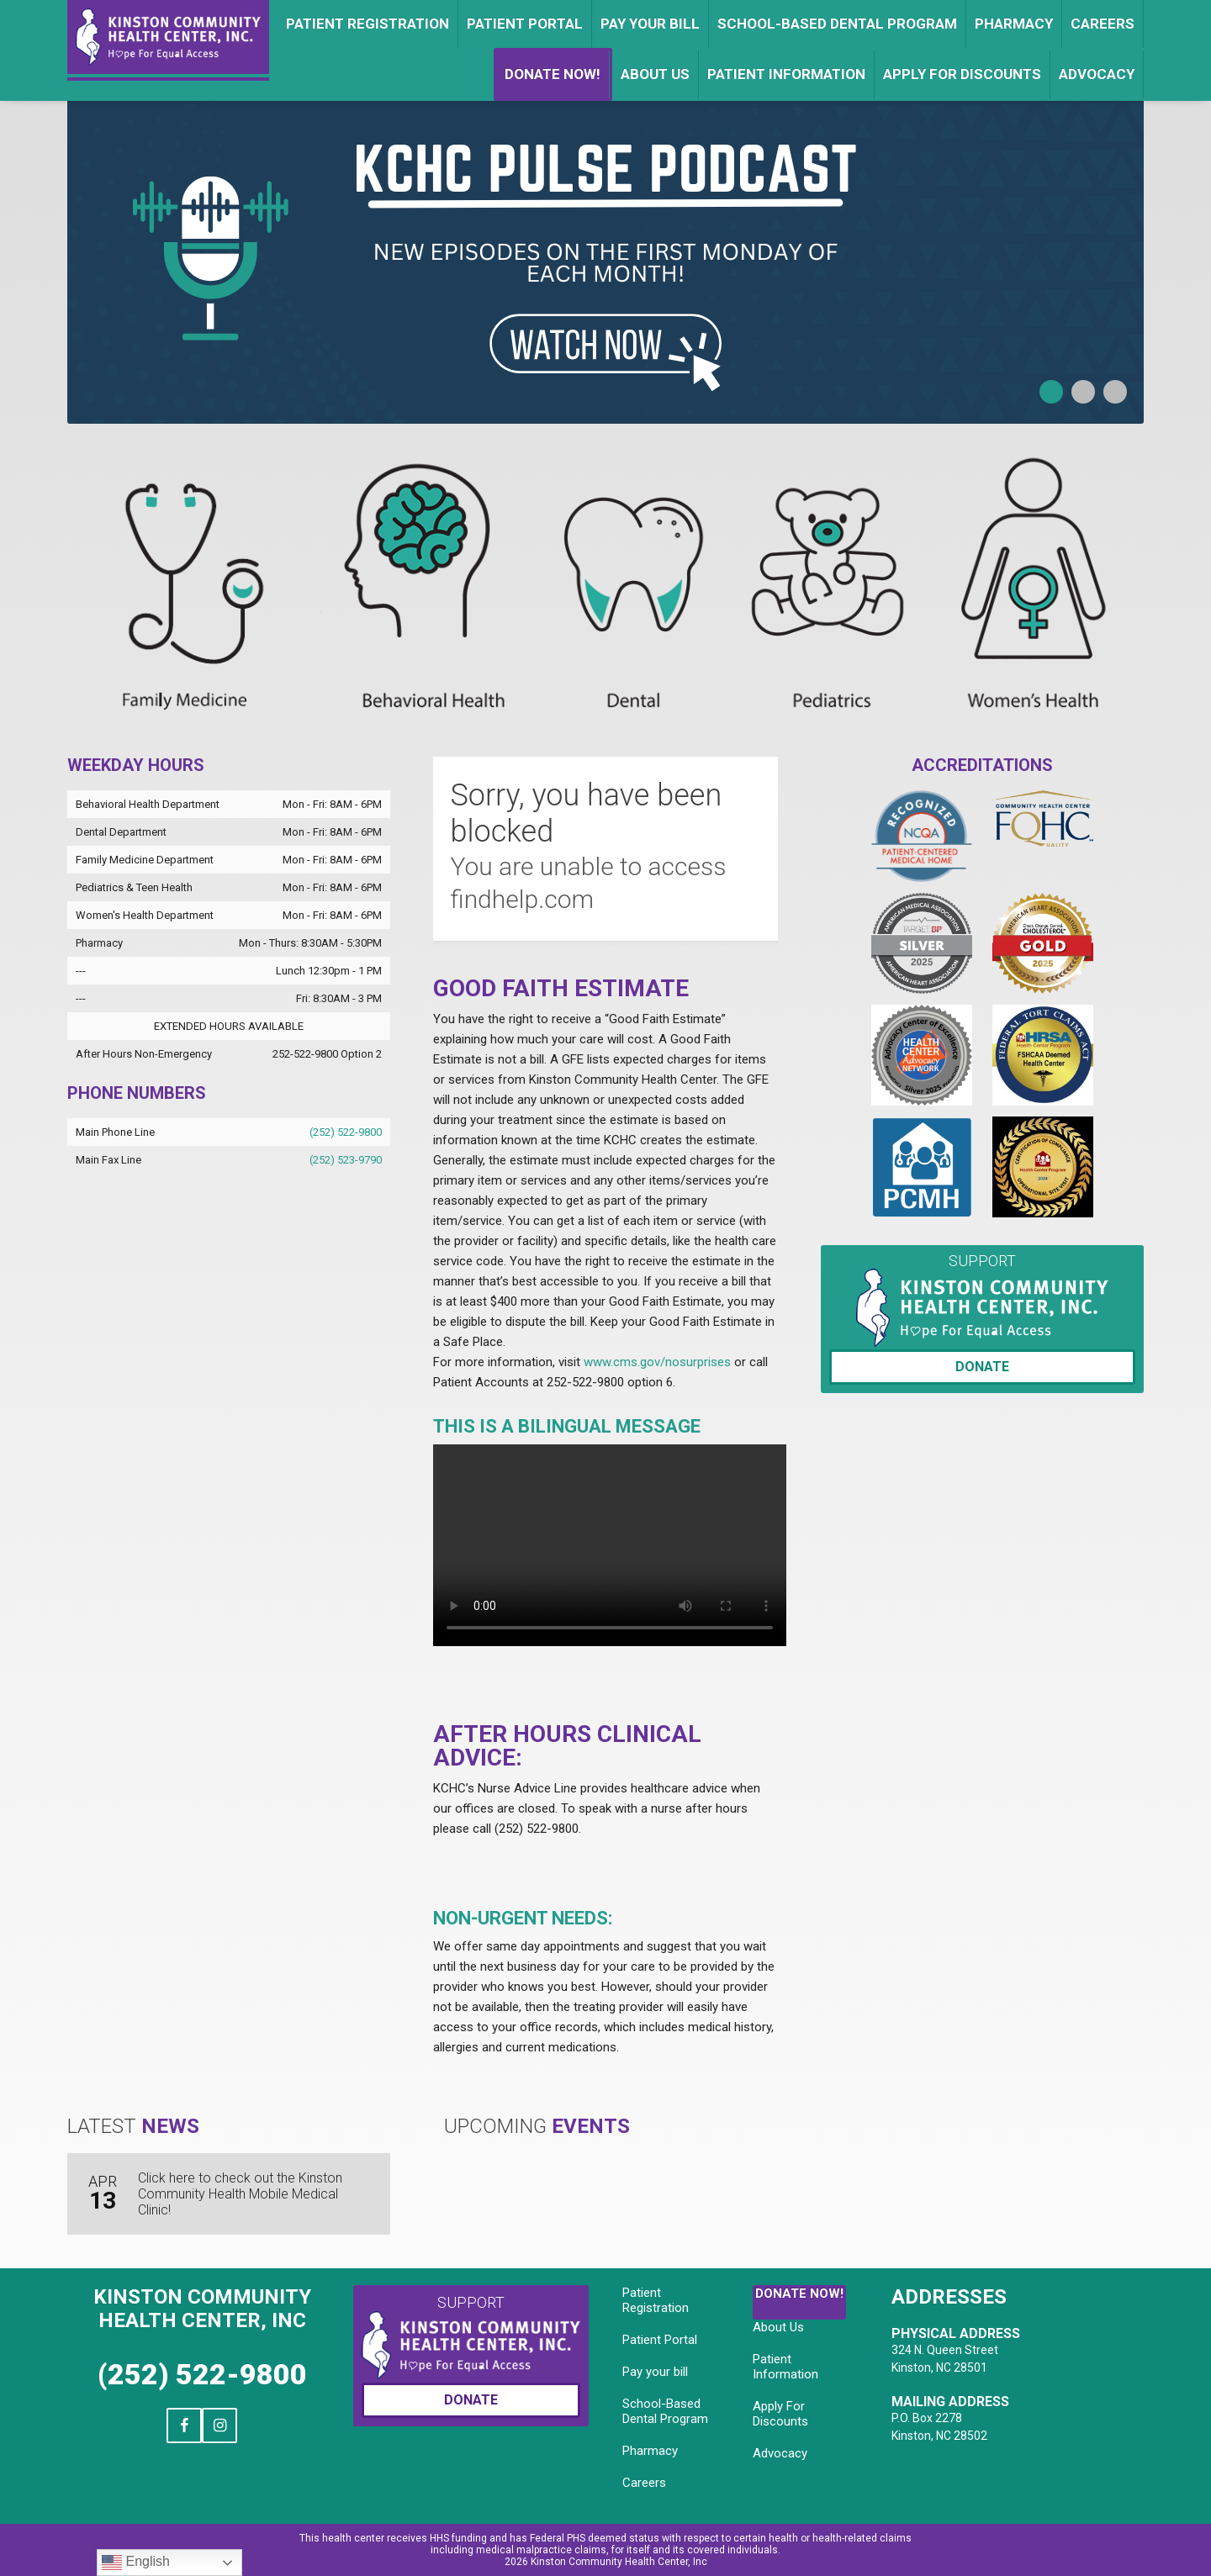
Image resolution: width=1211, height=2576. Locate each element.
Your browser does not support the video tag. (609, 1545)
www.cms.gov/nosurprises (657, 1362)
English (136, 2562)
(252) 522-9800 (345, 1132)
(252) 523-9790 (345, 1159)
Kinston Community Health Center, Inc (202, 2308)
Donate (982, 1367)
